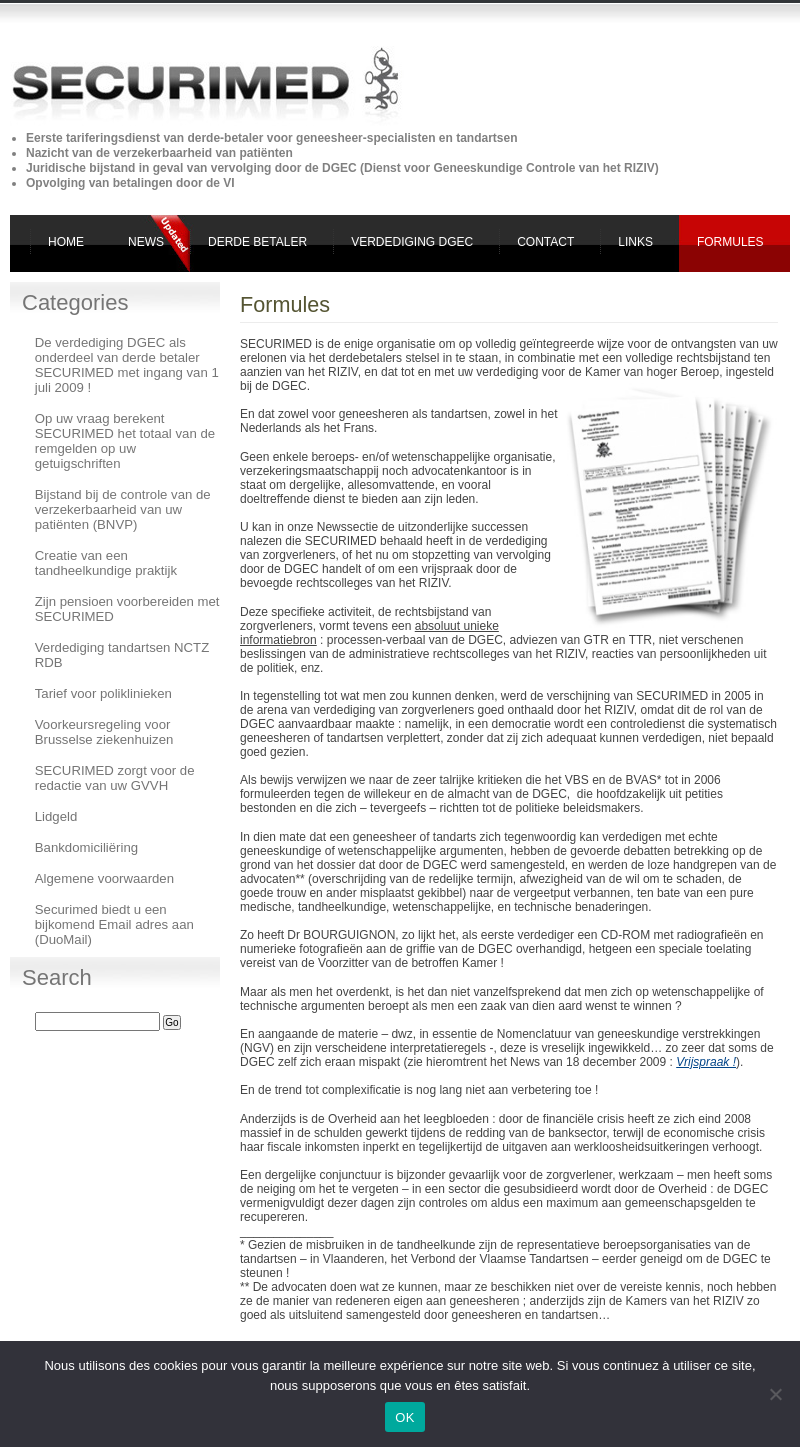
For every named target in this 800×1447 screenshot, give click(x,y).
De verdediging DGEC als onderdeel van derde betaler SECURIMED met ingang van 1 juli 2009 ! (127, 365)
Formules (730, 242)
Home (66, 242)
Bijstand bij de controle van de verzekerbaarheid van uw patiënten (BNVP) (123, 509)
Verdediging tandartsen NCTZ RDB (122, 655)
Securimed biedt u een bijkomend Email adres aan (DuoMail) (114, 924)
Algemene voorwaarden (104, 878)
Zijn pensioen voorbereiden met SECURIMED (127, 609)
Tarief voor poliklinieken (103, 693)
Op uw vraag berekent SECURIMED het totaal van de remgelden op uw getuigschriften (125, 441)
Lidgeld (56, 816)
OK (404, 1417)
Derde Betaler (257, 242)
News (146, 242)
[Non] (775, 1394)
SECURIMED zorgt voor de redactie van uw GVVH (115, 778)
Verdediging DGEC (412, 242)
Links (635, 242)
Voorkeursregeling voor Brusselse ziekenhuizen (104, 732)
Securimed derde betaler (98, 35)
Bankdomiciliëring (86, 847)
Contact (545, 242)
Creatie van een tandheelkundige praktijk (106, 563)
